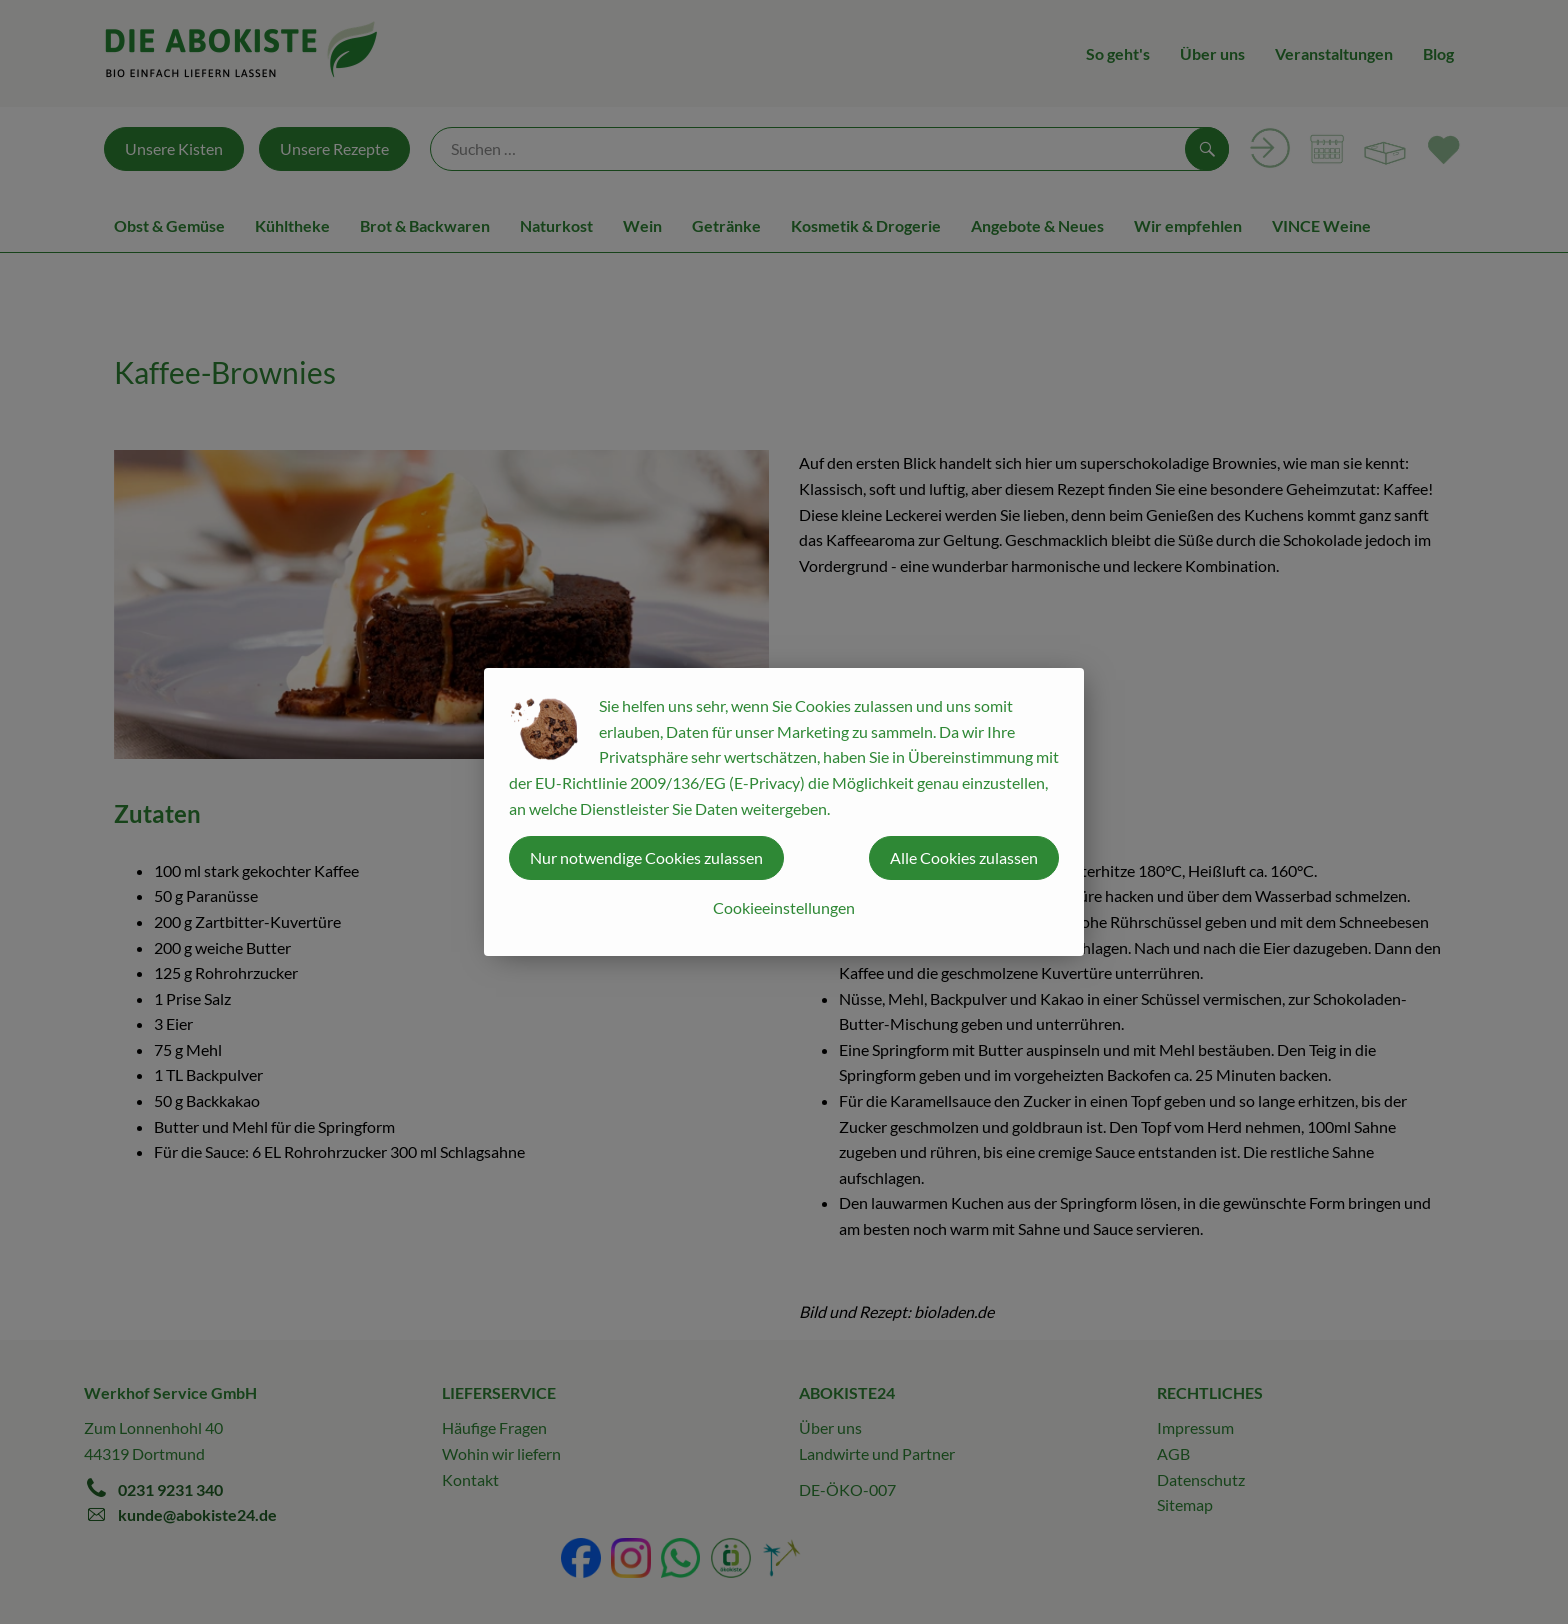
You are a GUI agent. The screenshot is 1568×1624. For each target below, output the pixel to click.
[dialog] (784, 812)
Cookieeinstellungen (784, 907)
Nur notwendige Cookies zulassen (646, 857)
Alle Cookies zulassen (964, 857)
